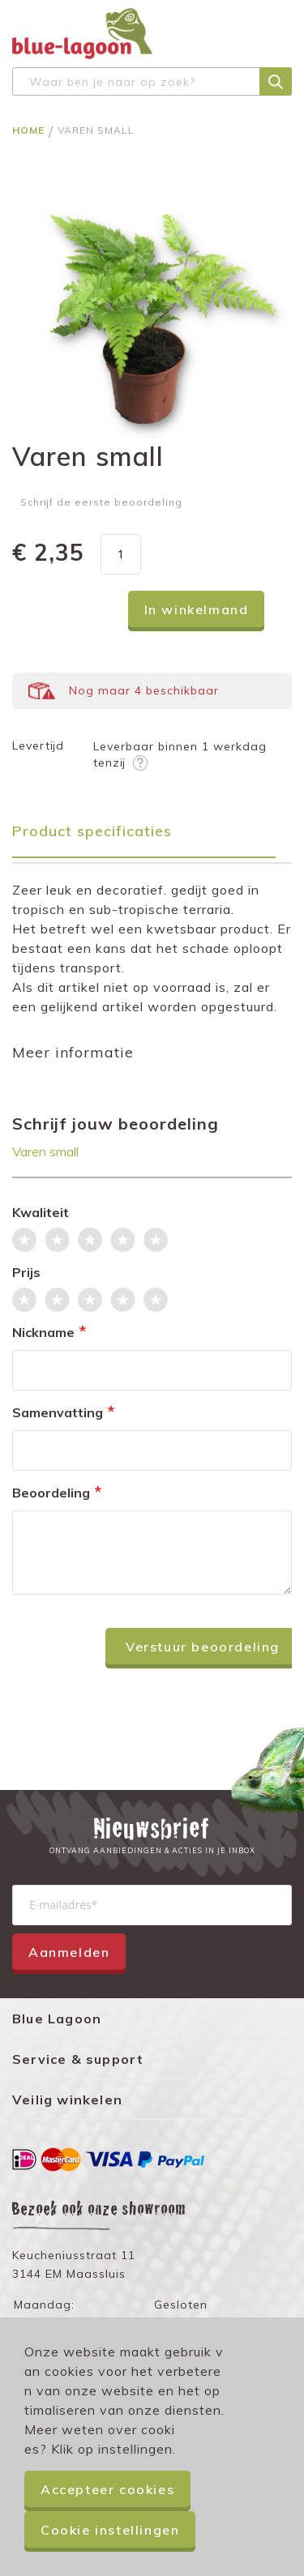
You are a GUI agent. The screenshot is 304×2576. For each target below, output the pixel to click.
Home (30, 130)
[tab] (152, 836)
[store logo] (82, 33)
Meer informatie (73, 1052)
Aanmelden (68, 1952)
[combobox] (152, 81)
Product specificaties (92, 831)
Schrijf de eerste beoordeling (101, 502)
